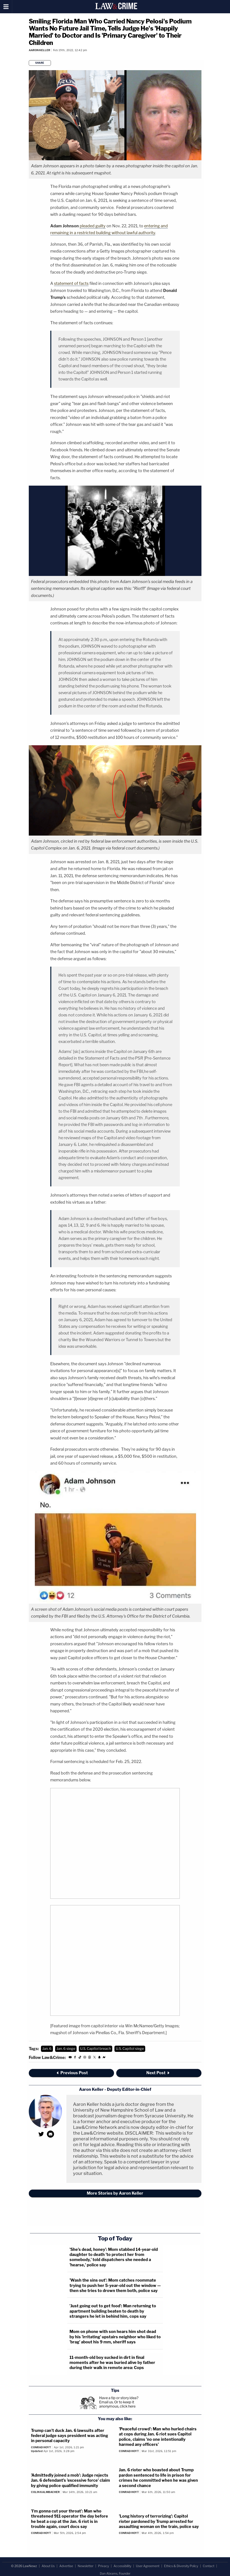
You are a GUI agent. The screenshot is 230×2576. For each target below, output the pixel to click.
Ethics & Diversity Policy (181, 2566)
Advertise (66, 2566)
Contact (208, 2566)
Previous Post (72, 2072)
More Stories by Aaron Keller (115, 2193)
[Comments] (29, 56)
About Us (48, 2566)
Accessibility (122, 2566)
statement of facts (71, 283)
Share (39, 62)
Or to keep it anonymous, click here (117, 2404)
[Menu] (6, 6)
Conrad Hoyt (41, 2447)
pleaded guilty (93, 226)
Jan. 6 (47, 2049)
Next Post (158, 2072)
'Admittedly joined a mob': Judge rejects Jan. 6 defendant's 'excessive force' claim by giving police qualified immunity (70, 2480)
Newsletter (85, 2566)
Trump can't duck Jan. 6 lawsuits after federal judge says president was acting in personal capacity (69, 2435)
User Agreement (147, 2566)
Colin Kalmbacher (45, 2492)
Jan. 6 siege (65, 2049)
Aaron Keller (39, 50)
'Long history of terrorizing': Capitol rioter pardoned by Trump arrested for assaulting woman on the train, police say (159, 2521)
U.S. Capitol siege (130, 2049)
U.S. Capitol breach (95, 2049)
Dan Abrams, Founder (115, 2573)
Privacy (103, 2566)
